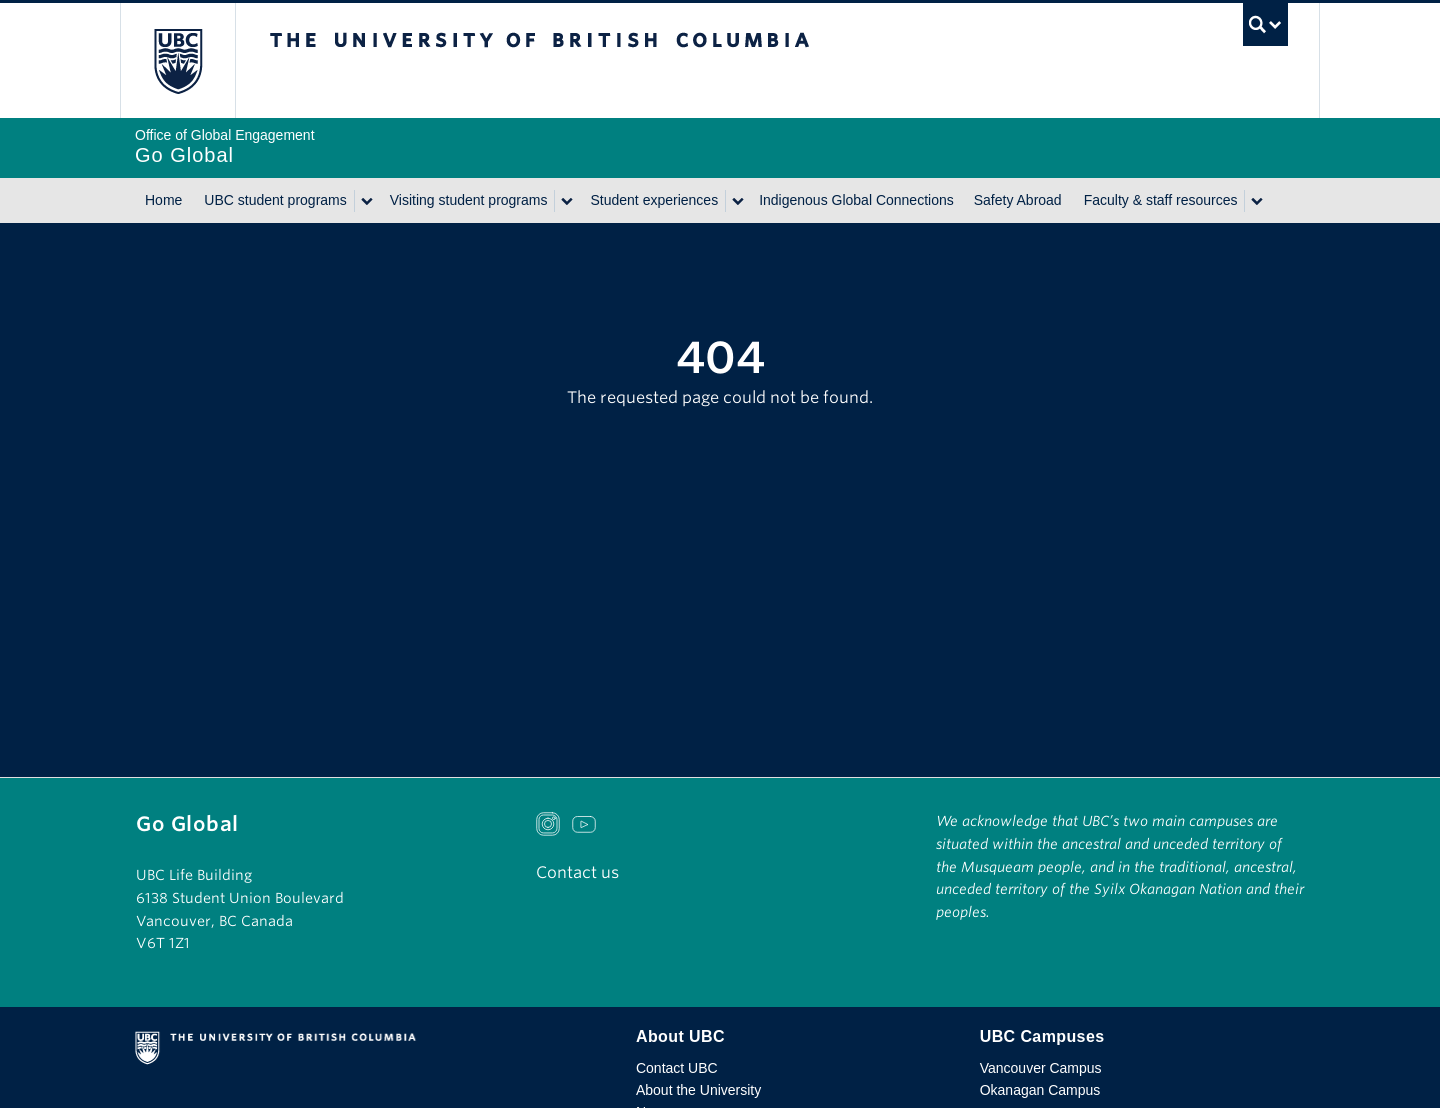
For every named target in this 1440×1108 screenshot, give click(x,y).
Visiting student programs (469, 200)
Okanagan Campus (1040, 1090)
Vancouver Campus (1041, 1068)
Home (163, 200)
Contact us (577, 872)
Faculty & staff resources (1161, 200)
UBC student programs (275, 200)
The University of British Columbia (177, 60)
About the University (698, 1090)
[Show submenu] (366, 201)
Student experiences (654, 200)
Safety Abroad (1018, 200)
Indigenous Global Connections (856, 200)
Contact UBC (677, 1068)
